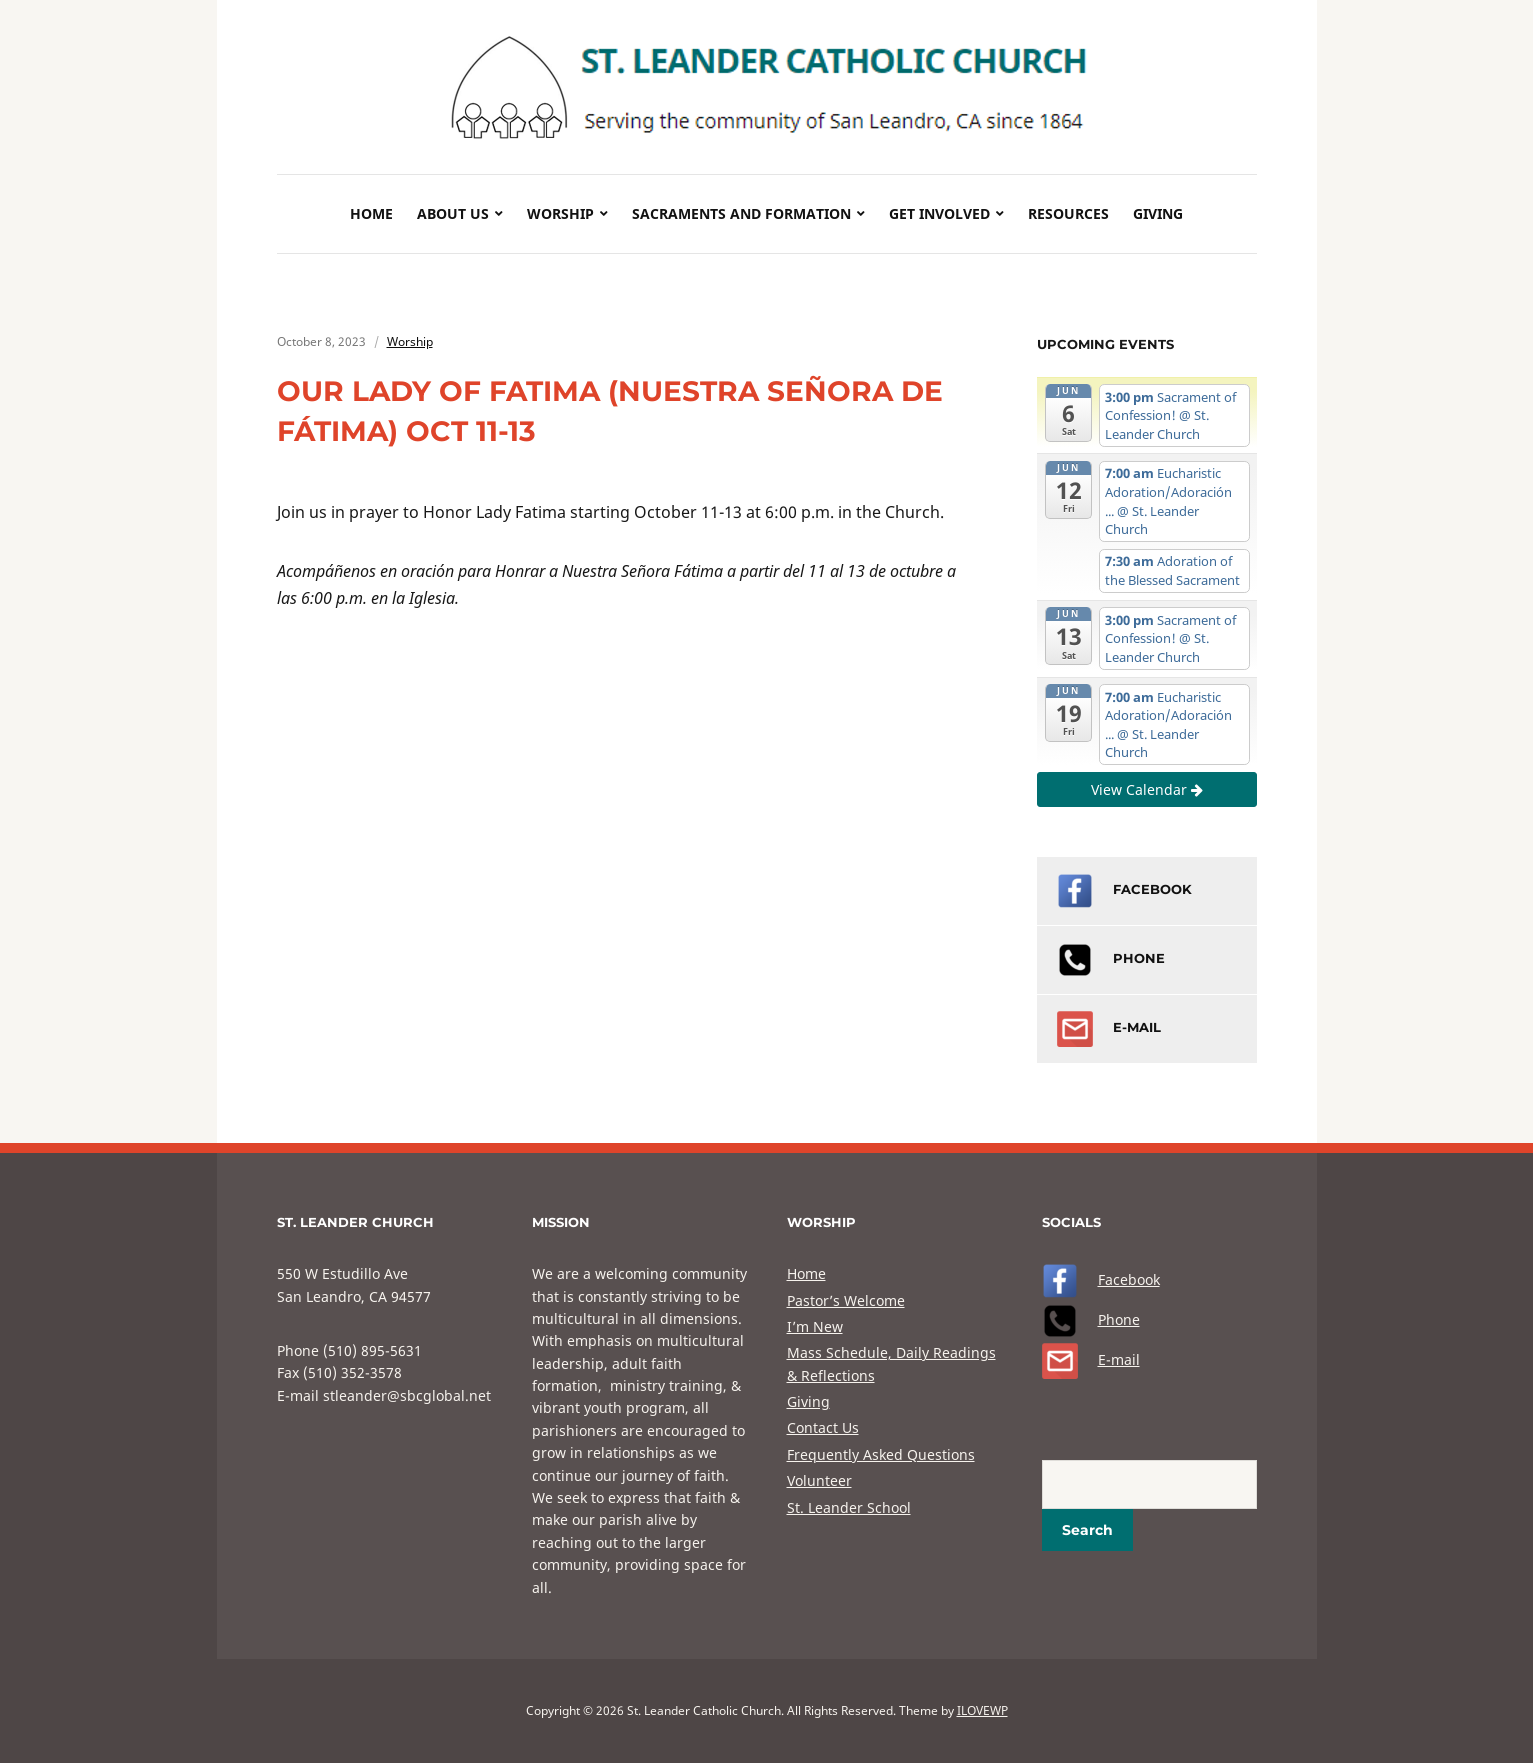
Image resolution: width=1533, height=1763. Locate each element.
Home (371, 213)
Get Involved (939, 213)
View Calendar (1147, 789)
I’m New (815, 1326)
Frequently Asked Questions (881, 1454)
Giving (1158, 213)
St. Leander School (849, 1507)
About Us (453, 213)
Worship (560, 213)
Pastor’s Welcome (846, 1300)
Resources (1068, 213)
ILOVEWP (982, 1710)
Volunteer (819, 1480)
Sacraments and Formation (741, 213)
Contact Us (823, 1427)
